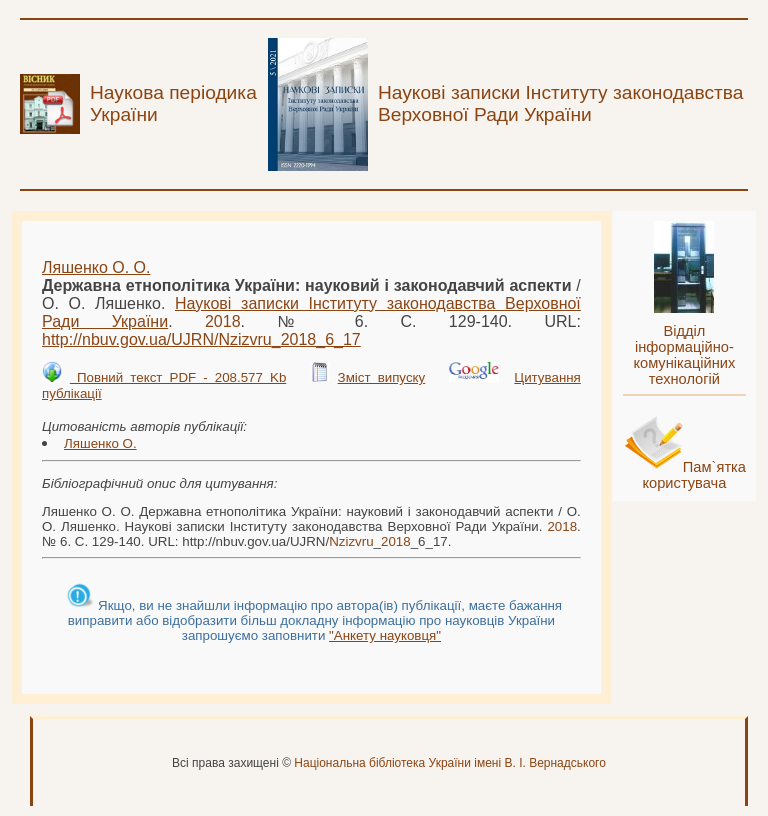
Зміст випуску (382, 377)
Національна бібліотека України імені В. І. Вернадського (450, 763)
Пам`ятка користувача (694, 475)
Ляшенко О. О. (96, 267)
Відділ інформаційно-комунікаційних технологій (684, 355)
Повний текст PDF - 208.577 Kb (178, 377)
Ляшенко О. (100, 443)
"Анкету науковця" (385, 635)
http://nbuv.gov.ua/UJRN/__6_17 (201, 339)
